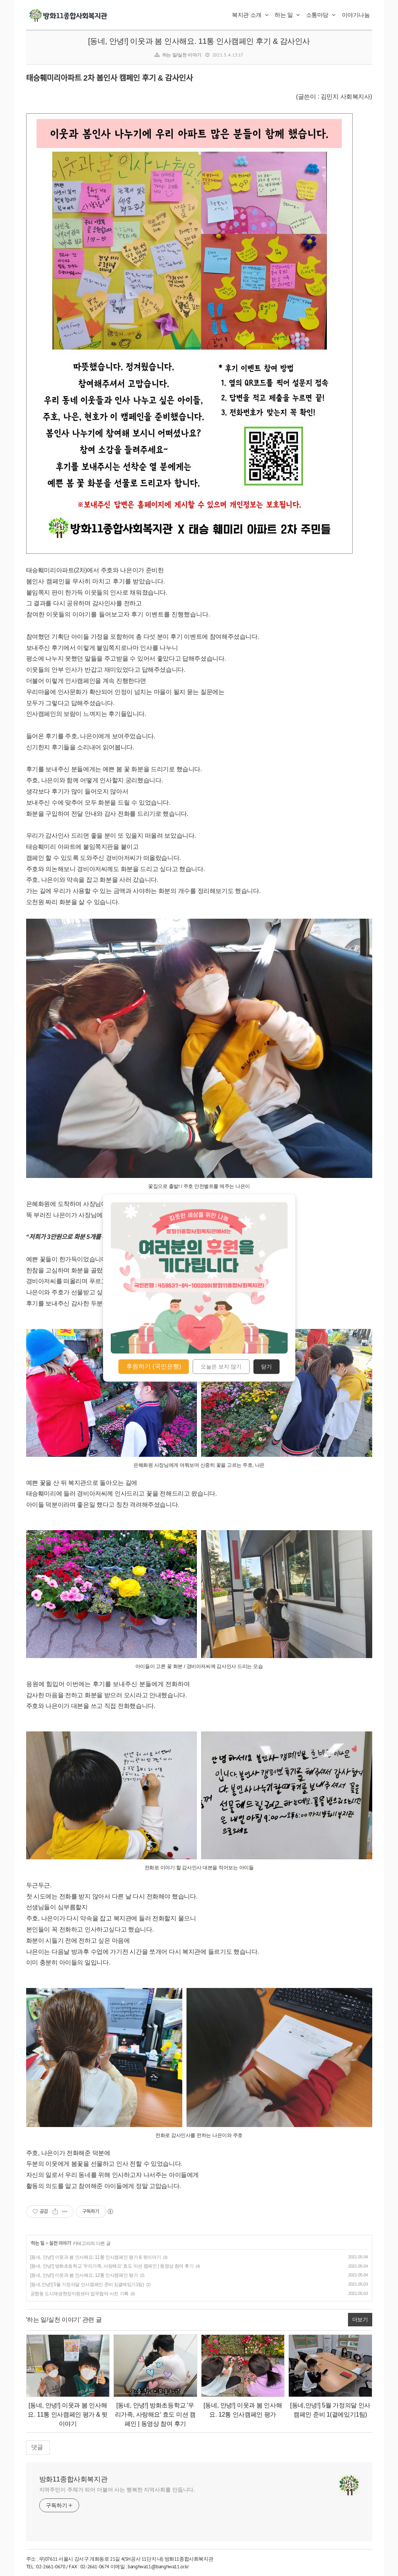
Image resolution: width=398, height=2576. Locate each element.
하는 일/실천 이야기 (181, 55)
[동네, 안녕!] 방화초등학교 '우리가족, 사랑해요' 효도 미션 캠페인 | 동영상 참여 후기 (112, 2266)
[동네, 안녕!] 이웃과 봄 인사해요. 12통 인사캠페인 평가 (84, 2275)
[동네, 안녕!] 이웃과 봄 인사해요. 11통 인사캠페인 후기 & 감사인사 (199, 41)
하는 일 (287, 15)
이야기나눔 (356, 15)
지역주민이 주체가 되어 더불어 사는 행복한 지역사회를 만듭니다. (117, 2490)
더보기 (360, 2319)
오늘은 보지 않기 (221, 1366)
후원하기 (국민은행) (153, 1366)
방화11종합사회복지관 (73, 2479)
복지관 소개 (250, 15)
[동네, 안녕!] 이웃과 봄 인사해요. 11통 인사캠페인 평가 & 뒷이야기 (95, 2257)
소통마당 (321, 15)
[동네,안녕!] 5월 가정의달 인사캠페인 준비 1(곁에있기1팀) (87, 2284)
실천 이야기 (60, 2243)
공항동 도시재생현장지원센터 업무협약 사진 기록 (79, 2293)
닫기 (266, 1366)
